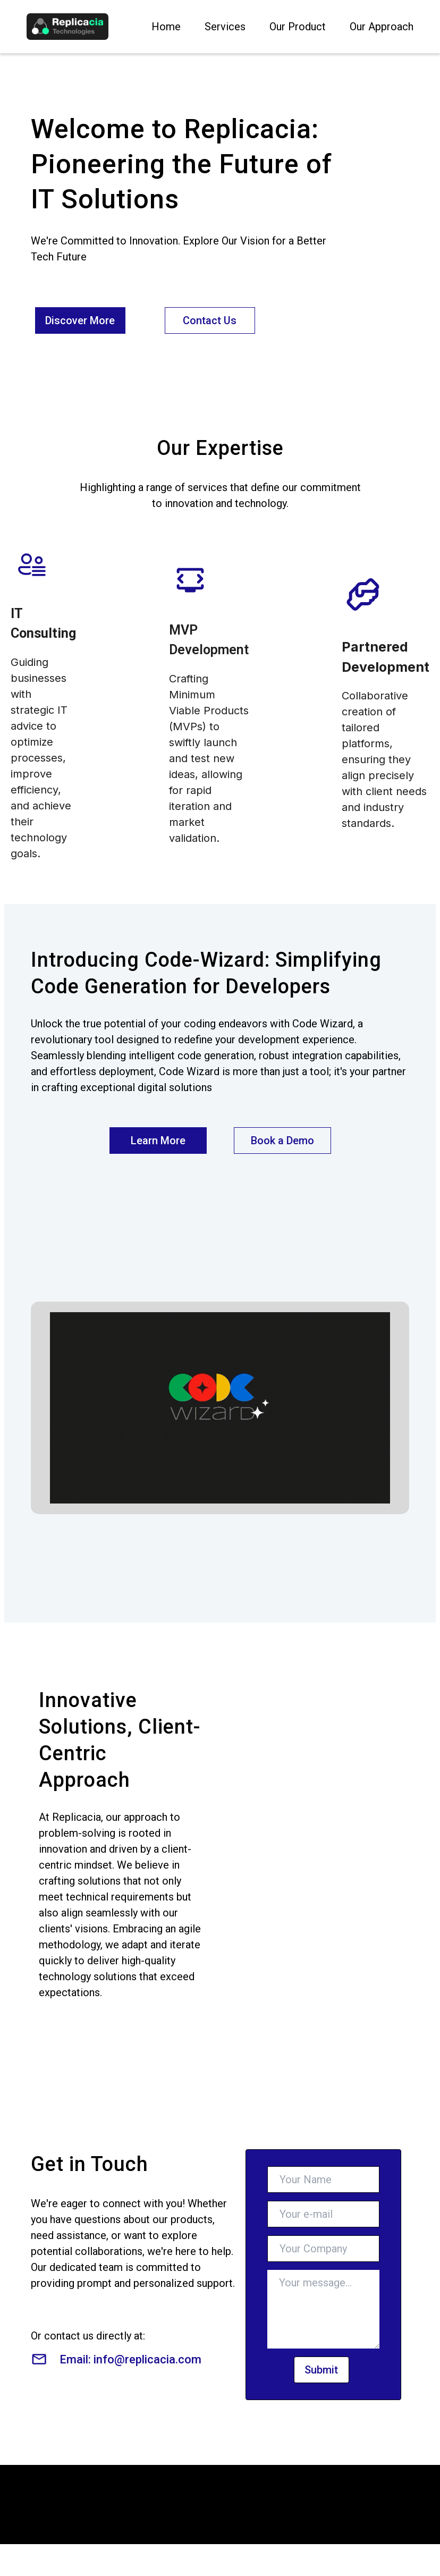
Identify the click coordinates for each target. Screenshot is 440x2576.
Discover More (80, 320)
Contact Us (209, 320)
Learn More (158, 1140)
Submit (321, 2369)
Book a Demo (282, 1140)
